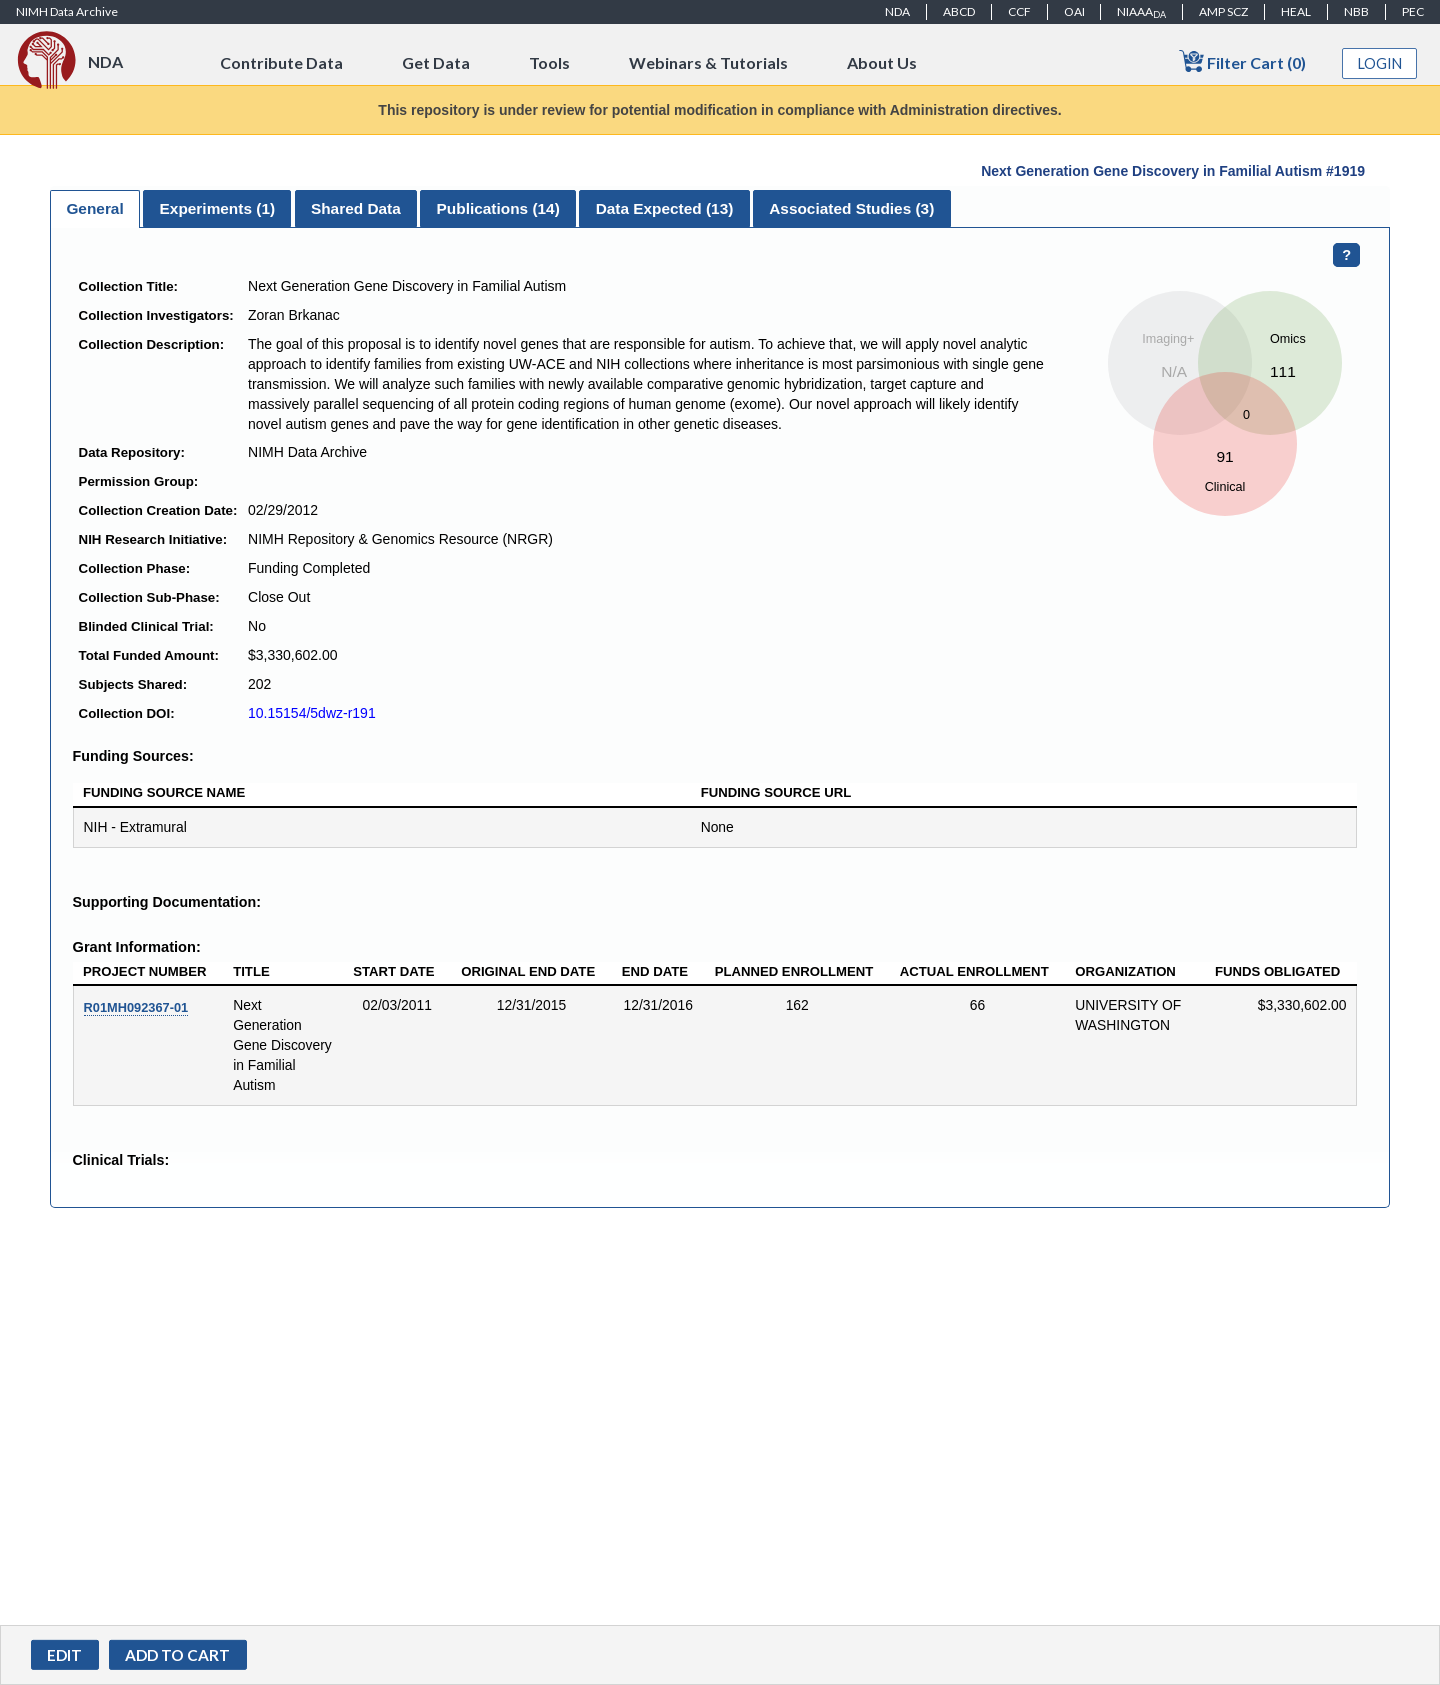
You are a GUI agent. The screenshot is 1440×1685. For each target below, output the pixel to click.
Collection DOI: (127, 713)
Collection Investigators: (156, 315)
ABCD (959, 11)
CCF (1019, 11)
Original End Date (528, 971)
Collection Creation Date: (158, 510)
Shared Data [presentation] (356, 208)
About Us (882, 62)
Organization (1125, 971)
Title (251, 971)
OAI (1074, 11)
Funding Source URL (776, 792)
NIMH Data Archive (67, 11)
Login (1380, 63)
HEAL (1296, 11)
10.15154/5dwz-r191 (312, 713)
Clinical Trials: (121, 1160)
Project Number (145, 971)
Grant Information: (137, 947)
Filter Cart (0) (1242, 61)
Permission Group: (139, 481)
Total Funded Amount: (149, 655)
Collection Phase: (135, 568)
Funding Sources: (133, 756)
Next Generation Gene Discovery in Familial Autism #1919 (1173, 171)
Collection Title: (129, 286)
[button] (178, 1655)
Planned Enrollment (794, 971)
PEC (1413, 11)
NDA (897, 11)
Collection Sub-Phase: (149, 597)
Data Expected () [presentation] (665, 208)
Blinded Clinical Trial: (146, 626)
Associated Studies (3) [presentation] (851, 208)
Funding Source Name (164, 792)
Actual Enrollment (974, 971)
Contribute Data (281, 62)
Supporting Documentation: (167, 902)
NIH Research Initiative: (153, 539)
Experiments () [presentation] (218, 208)
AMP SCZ (1223, 11)
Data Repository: (132, 452)
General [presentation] (94, 208)
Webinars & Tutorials (708, 62)
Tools (549, 62)
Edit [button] (64, 1655)
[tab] (95, 209)
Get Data (436, 62)
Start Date (393, 971)
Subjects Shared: (133, 684)
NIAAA (1141, 12)
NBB (1356, 11)
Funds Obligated (1277, 971)
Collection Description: (152, 344)
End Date (655, 971)
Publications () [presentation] (498, 208)
